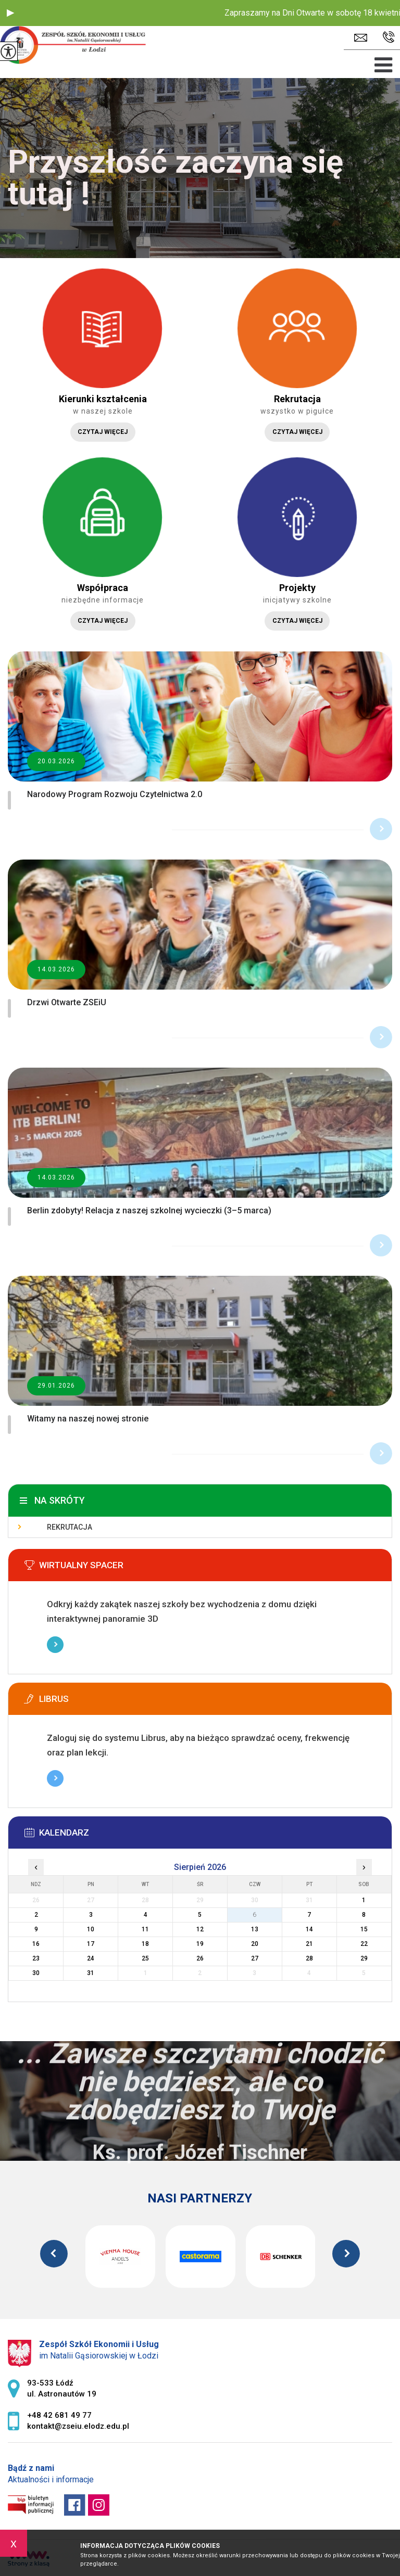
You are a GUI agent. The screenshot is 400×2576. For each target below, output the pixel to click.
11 (145, 1929)
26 (200, 1958)
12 (200, 1929)
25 (145, 1958)
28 (309, 1958)
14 (309, 1929)
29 (364, 1958)
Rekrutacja (69, 1527)
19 (200, 1943)
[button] (10, 13)
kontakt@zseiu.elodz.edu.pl (360, 38)
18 (145, 1943)
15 (364, 1929)
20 (254, 1943)
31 (90, 1973)
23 (36, 1958)
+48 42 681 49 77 (389, 37)
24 (90, 1958)
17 (90, 1943)
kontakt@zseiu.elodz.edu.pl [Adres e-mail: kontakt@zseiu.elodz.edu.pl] (78, 2426)
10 (90, 1929)
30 (36, 1973)
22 (364, 1943)
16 (36, 1943)
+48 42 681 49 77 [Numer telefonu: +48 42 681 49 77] (59, 2415)
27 (254, 1958)
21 (309, 1943)
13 (254, 1929)
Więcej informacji (55, 1644)
